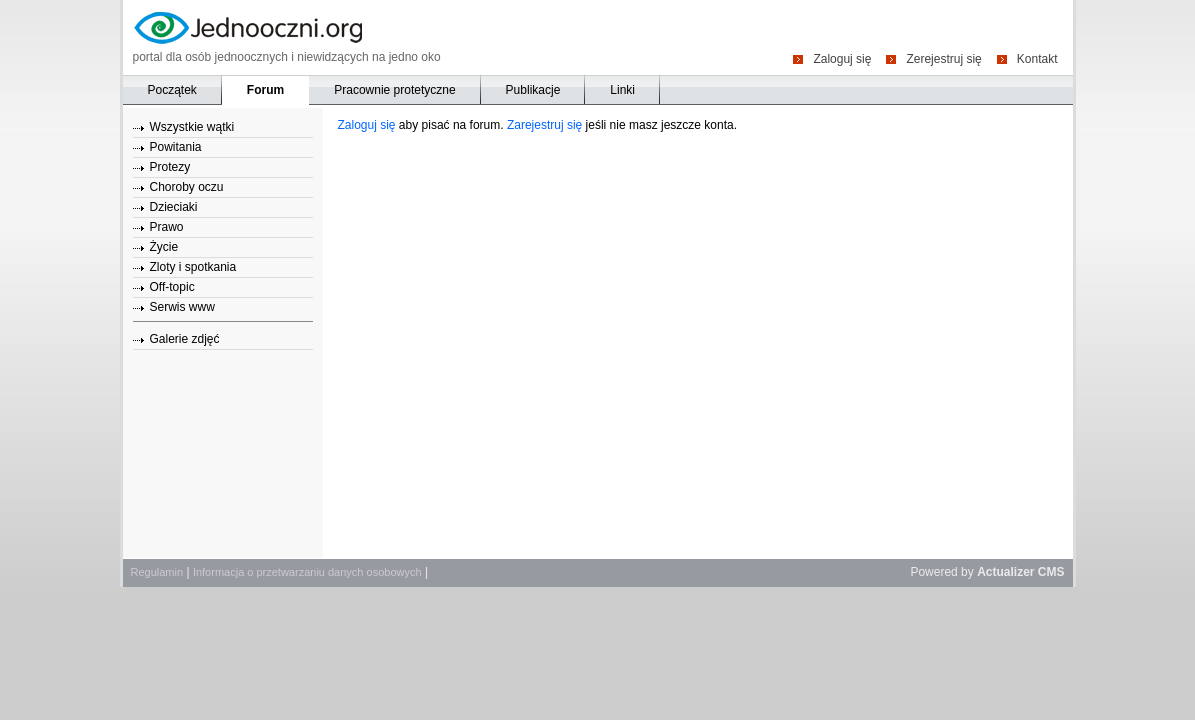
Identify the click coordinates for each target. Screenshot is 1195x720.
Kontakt (1037, 58)
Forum (265, 90)
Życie (164, 247)
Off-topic (172, 287)
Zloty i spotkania (193, 267)
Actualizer (1005, 572)
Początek (172, 90)
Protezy (170, 167)
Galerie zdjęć (185, 339)
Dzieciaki (174, 207)
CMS (1051, 572)
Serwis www (182, 307)
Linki (622, 90)
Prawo (167, 227)
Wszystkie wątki (192, 127)
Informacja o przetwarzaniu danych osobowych (307, 572)
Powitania (176, 147)
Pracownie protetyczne (394, 90)
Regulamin (157, 572)
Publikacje (533, 90)
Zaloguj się (842, 58)
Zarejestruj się (544, 125)
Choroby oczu (187, 187)
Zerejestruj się (943, 58)
